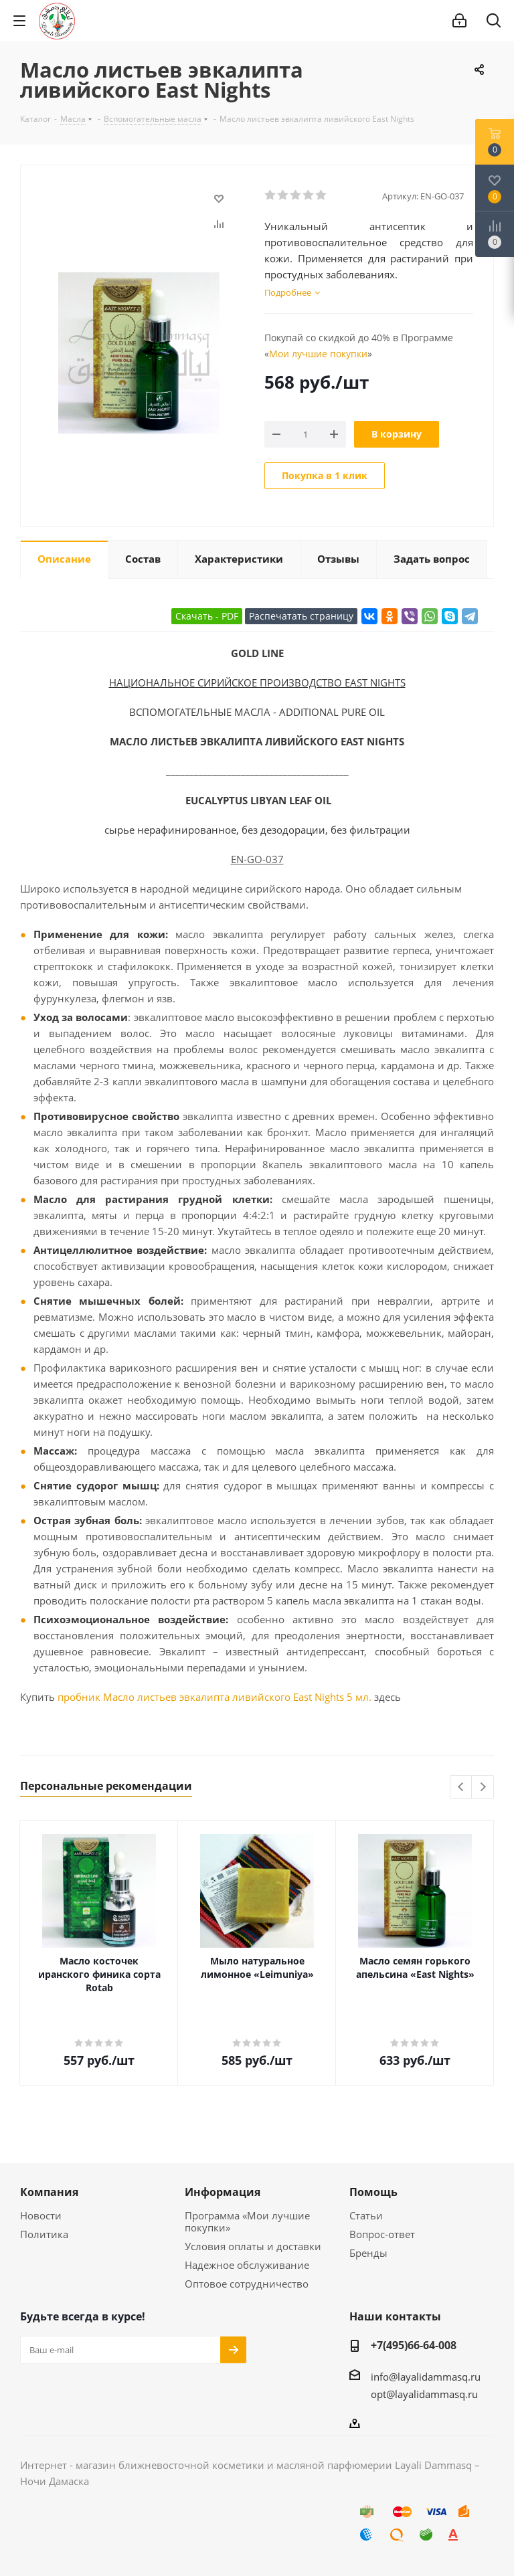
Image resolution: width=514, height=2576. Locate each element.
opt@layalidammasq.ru (424, 2394)
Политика (44, 2234)
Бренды (368, 2253)
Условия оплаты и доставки (253, 2246)
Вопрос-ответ (382, 2234)
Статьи (366, 2215)
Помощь (373, 2192)
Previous (461, 1787)
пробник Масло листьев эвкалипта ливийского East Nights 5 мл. (214, 1697)
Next (483, 1787)
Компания (49, 2192)
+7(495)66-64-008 (413, 2345)
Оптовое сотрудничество (247, 2283)
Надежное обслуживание (247, 2265)
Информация (222, 2192)
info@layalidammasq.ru (426, 2376)
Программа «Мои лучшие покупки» (247, 2221)
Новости (41, 2215)
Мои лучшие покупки (318, 353)
